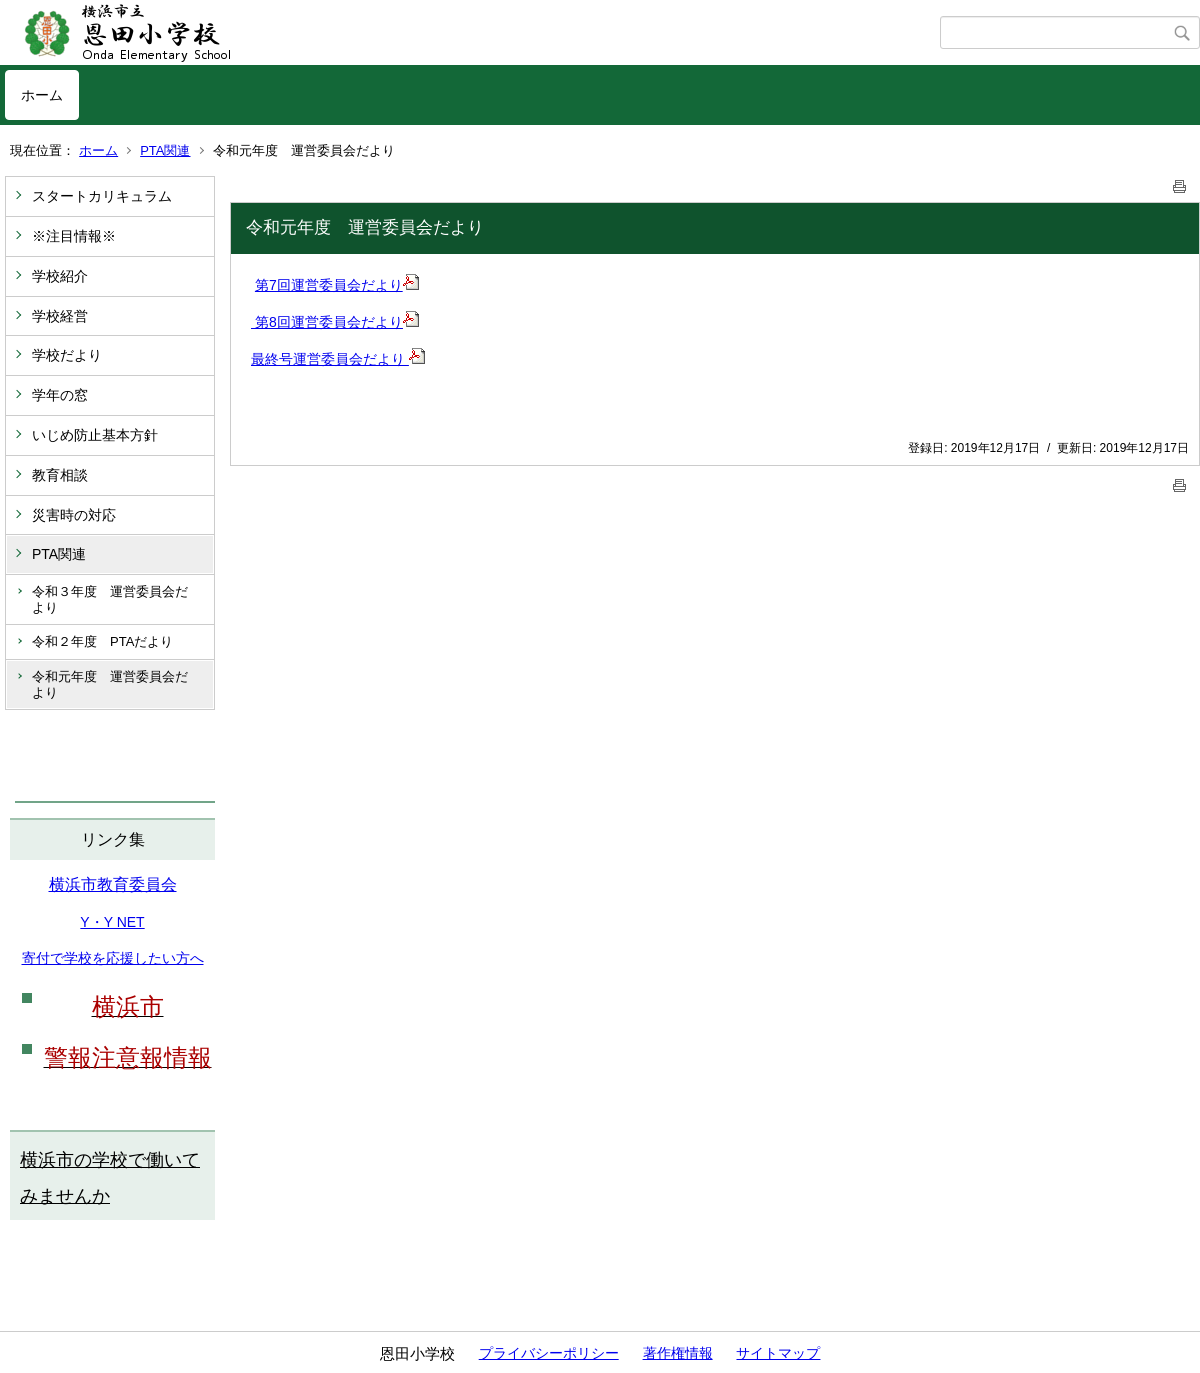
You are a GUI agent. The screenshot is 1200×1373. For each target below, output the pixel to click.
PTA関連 (165, 150)
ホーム (42, 95)
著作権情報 (678, 1353)
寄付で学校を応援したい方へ (113, 958)
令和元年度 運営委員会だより (110, 684)
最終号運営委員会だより (338, 359)
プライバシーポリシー (549, 1353)
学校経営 (60, 316)
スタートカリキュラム (102, 196)
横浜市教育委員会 (113, 884)
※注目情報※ (74, 236)
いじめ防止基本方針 (95, 435)
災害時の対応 (74, 515)
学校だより (67, 355)
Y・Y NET (112, 922)
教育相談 (60, 475)
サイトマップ (778, 1353)
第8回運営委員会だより (335, 322)
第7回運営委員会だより (337, 285)
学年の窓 (60, 395)
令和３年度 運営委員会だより (110, 599)
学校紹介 (60, 276)
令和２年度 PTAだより (102, 641)
